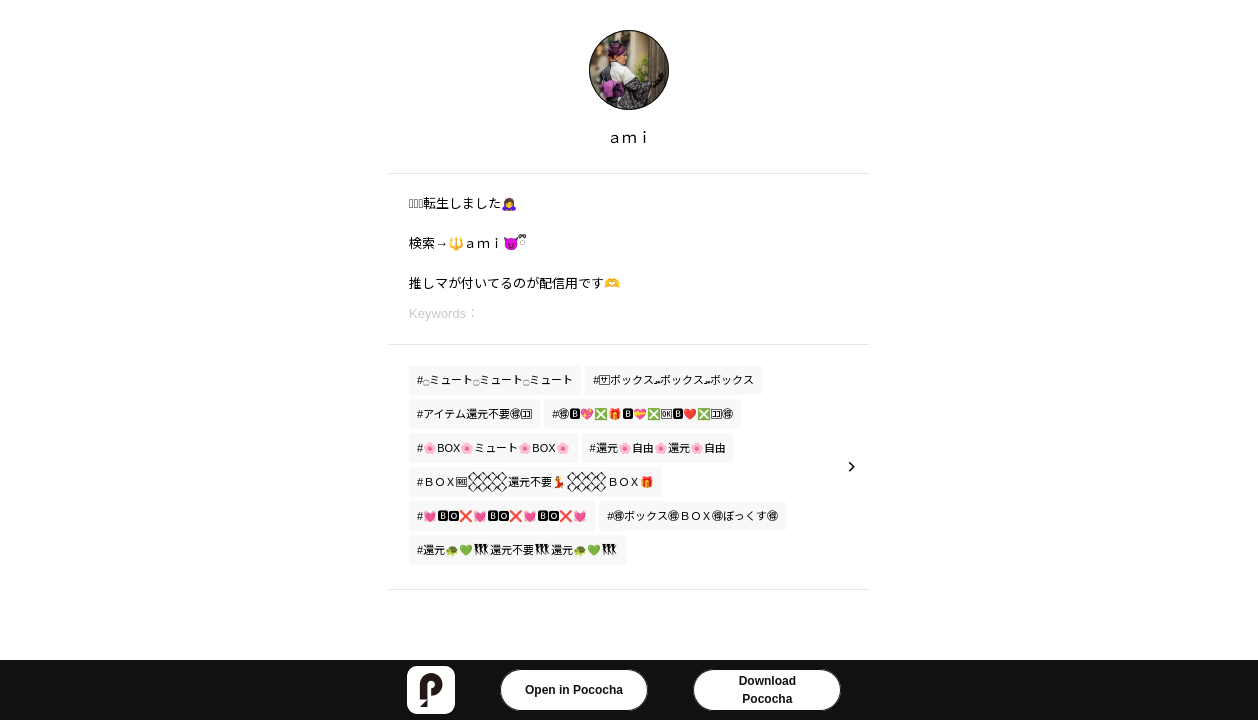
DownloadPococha (767, 690)
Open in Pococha (574, 690)
